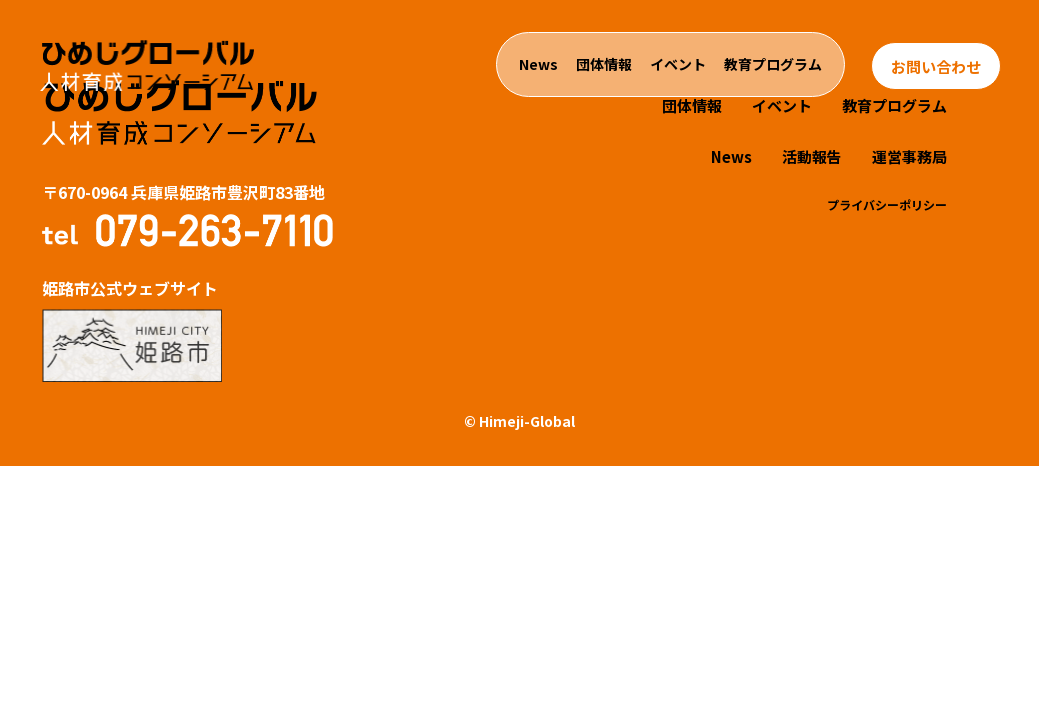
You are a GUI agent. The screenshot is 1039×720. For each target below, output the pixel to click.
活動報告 (812, 156)
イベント (678, 64)
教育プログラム (773, 64)
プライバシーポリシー (887, 204)
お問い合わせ (936, 66)
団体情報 (604, 64)
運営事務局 (909, 156)
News (538, 64)
